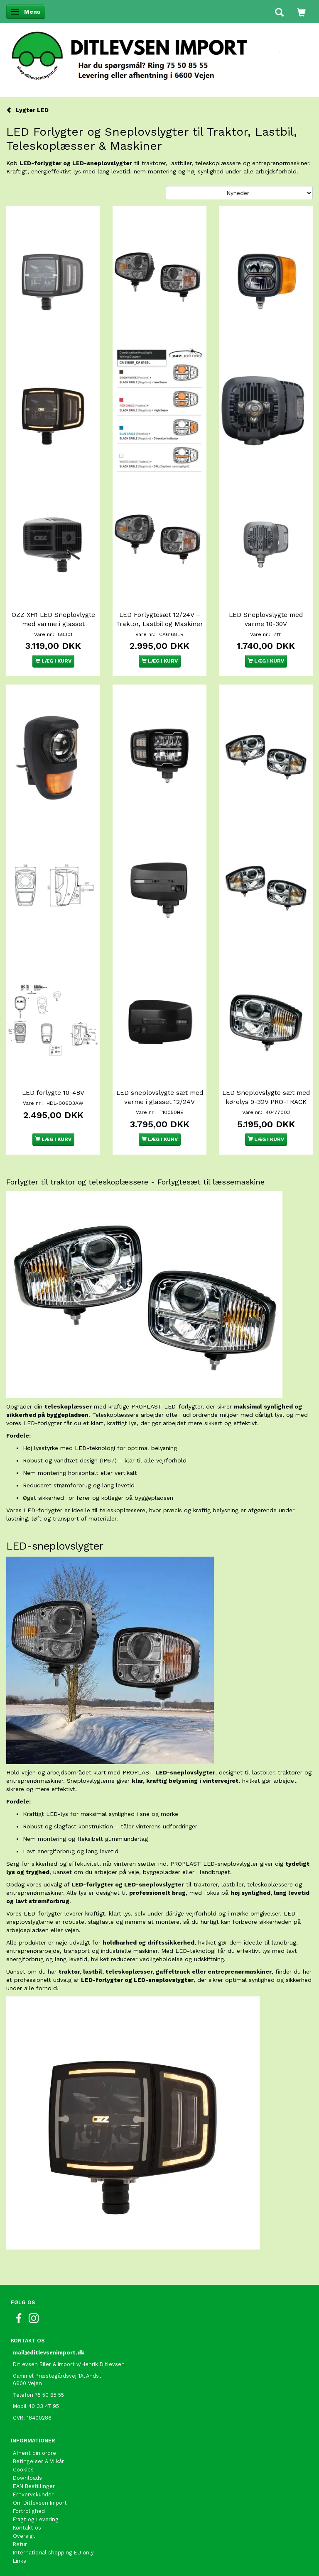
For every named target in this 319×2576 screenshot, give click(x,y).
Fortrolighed (29, 2511)
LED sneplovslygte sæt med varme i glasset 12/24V (159, 1097)
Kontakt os (27, 2528)
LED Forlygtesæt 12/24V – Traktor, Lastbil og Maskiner (159, 619)
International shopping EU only (53, 2552)
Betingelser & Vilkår (38, 2461)
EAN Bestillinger (34, 2486)
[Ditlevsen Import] (159, 53)
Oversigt (24, 2536)
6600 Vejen (27, 2383)
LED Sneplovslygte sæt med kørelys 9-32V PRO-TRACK (266, 1097)
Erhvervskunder (33, 2494)
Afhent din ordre (34, 2453)
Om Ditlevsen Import (40, 2503)
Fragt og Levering (36, 2519)
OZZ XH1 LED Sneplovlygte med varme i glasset (53, 619)
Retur (20, 2544)
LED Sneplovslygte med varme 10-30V (266, 619)
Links (19, 2561)
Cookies (23, 2469)
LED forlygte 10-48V (53, 1093)
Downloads (27, 2478)
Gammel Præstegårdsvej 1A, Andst (57, 2376)
